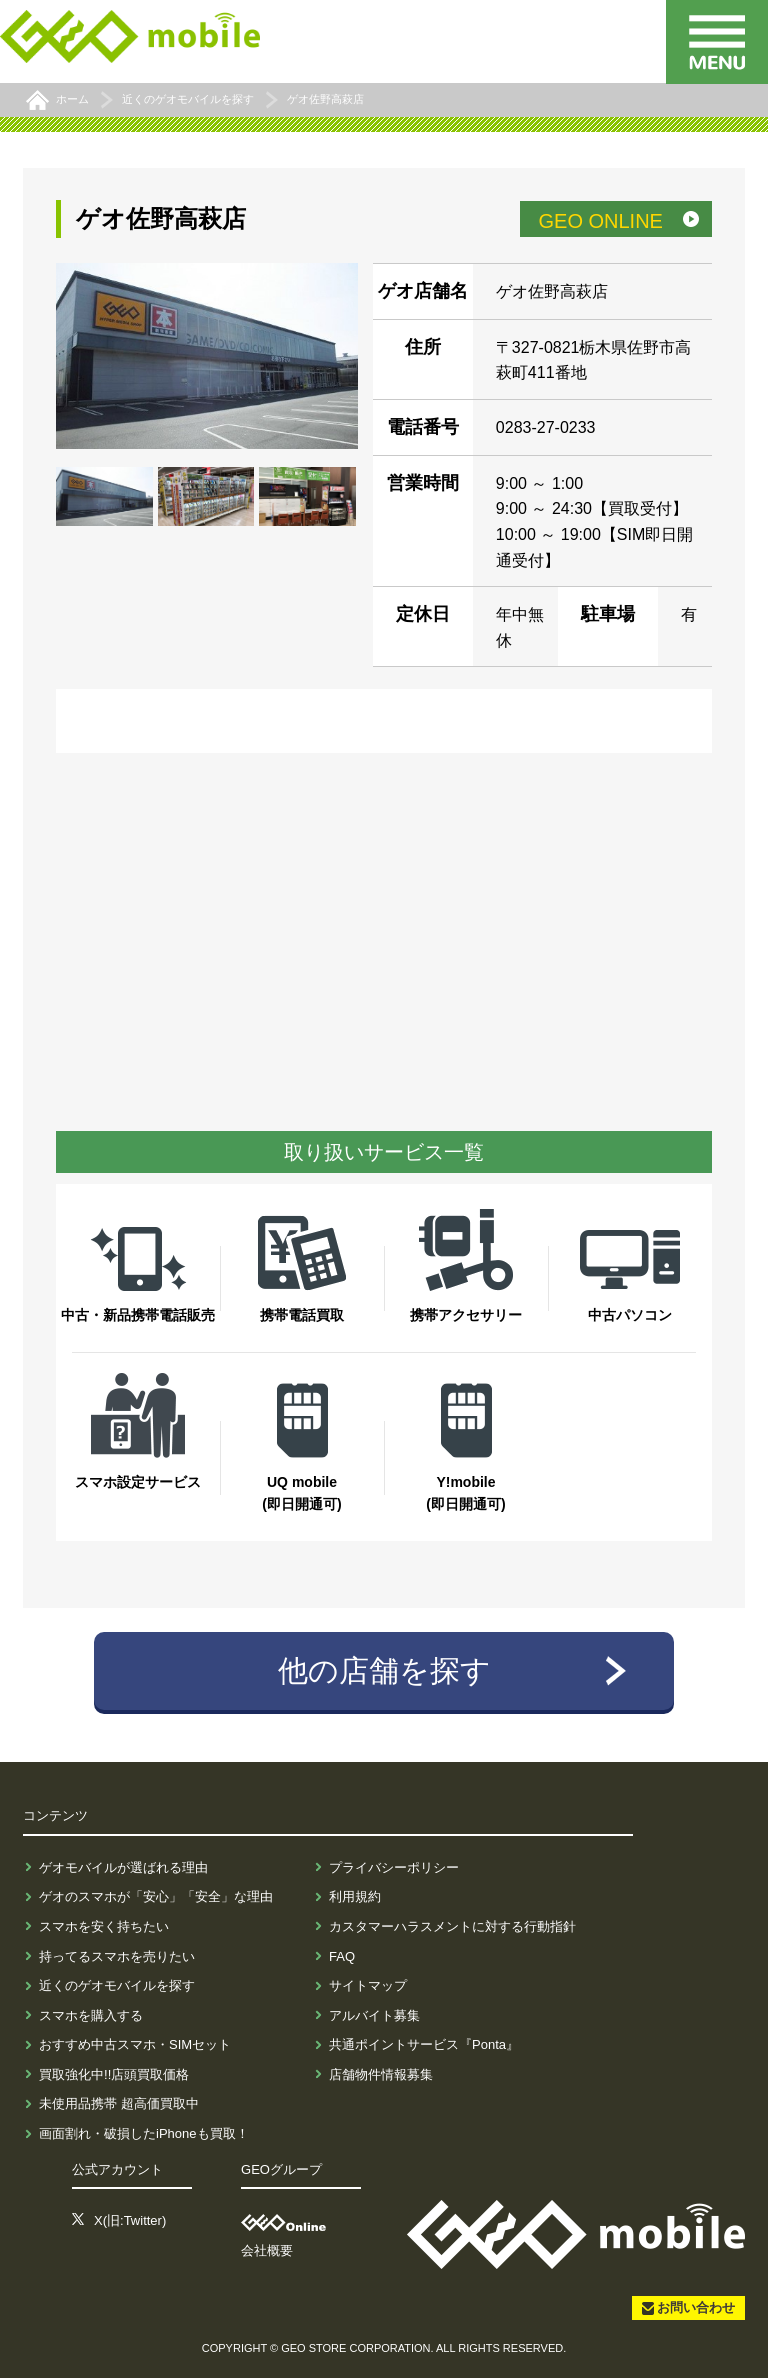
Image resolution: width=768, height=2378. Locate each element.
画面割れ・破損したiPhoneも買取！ (143, 2133)
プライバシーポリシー (394, 1867)
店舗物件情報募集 (381, 2074)
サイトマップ (368, 1985)
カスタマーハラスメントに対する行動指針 (452, 1926)
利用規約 (355, 1896)
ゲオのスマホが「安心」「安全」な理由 (156, 1896)
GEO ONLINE (600, 221)
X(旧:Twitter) (130, 2220)
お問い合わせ (696, 2307)
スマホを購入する (91, 2015)
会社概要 (267, 2250)
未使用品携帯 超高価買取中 (119, 2103)
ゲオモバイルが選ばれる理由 (123, 1867)
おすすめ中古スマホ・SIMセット (135, 2044)
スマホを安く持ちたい (104, 1926)
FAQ (342, 1956)
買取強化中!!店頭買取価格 (114, 2074)
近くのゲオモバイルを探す (117, 1985)
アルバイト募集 (374, 2015)
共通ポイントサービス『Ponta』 (424, 2044)
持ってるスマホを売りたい (117, 1956)
